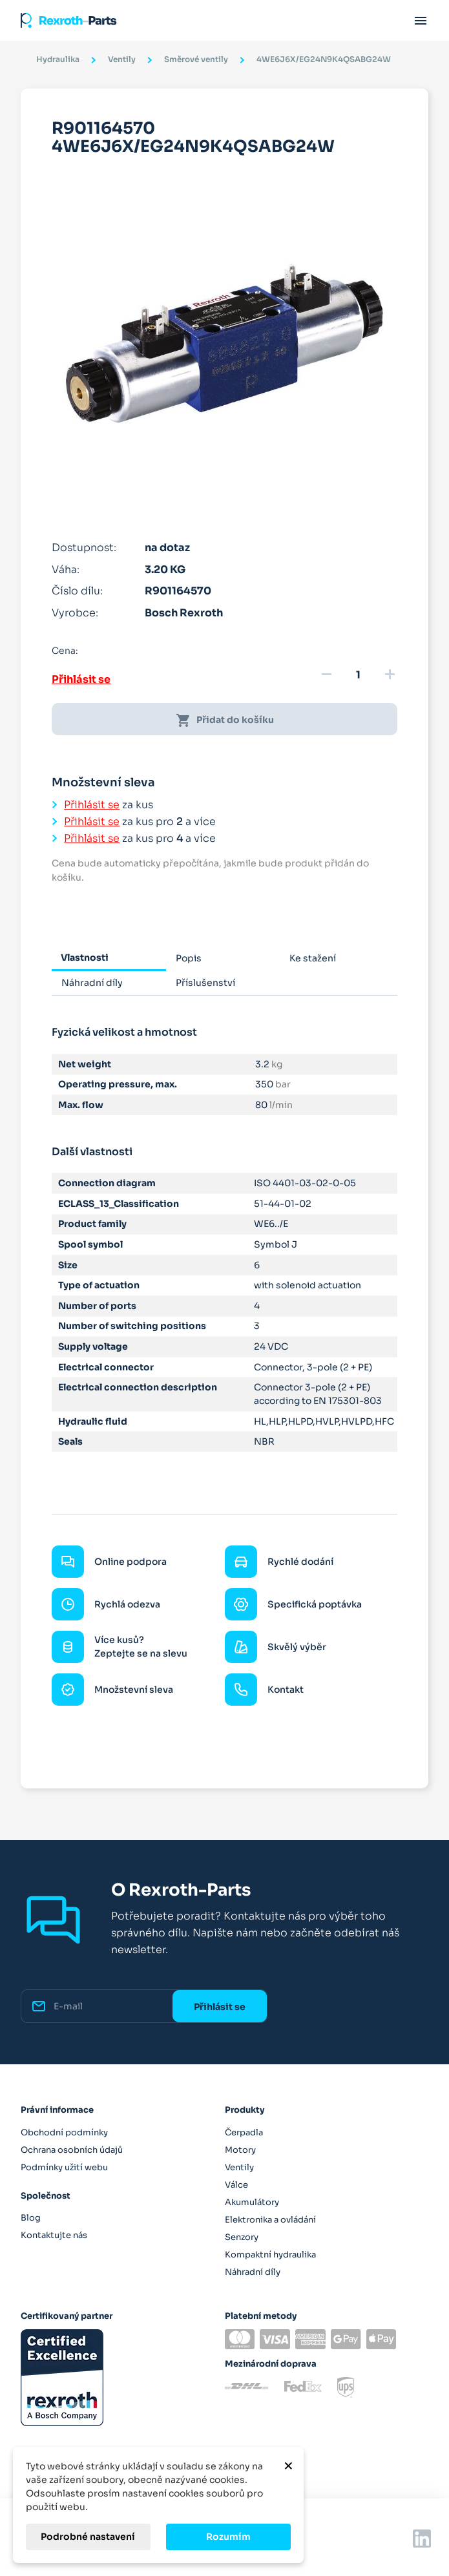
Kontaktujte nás (54, 2235)
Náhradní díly (252, 2272)
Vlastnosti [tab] (85, 957)
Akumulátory (252, 2202)
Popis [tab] (189, 958)
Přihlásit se (81, 679)
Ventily (239, 2167)
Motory (240, 2149)
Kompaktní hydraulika (270, 2254)
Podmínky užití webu (64, 2167)
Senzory (241, 2237)
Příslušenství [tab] (205, 983)
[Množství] (358, 675)
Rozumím (228, 2536)
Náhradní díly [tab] (92, 983)
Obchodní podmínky (64, 2132)
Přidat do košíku (225, 720)
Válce (236, 2184)
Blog (31, 2217)
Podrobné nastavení (88, 2536)
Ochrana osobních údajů (72, 2149)
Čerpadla (244, 2132)
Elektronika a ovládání (270, 2219)
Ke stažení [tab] (312, 958)
